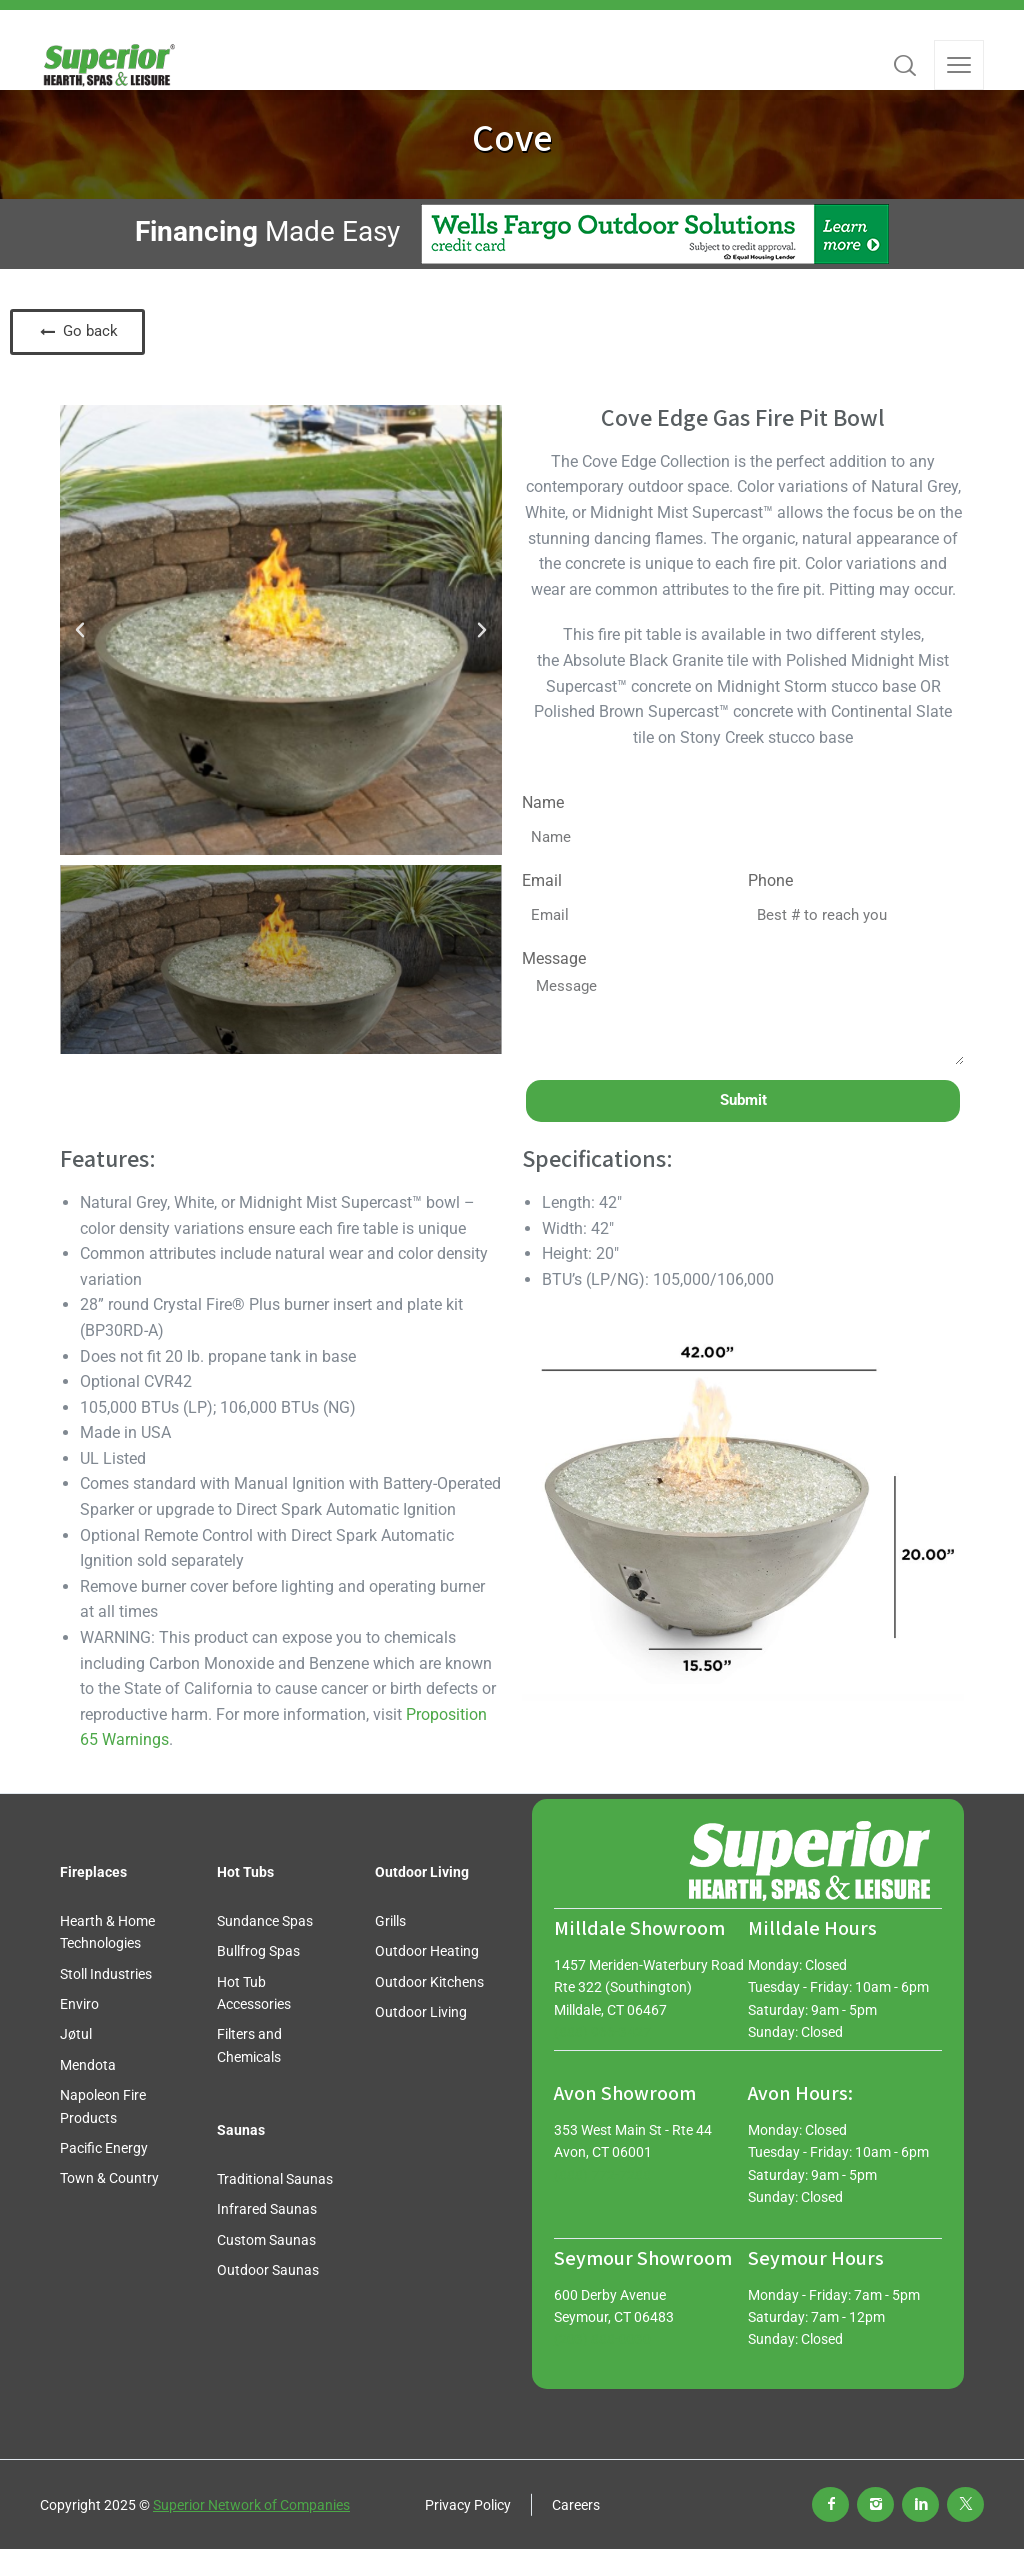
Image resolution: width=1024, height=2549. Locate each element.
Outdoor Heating (427, 1951)
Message (554, 958)
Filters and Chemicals (249, 2045)
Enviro (79, 2004)
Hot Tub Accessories (254, 1993)
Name (543, 802)
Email (542, 880)
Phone (770, 880)
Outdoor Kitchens (429, 1982)
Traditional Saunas (275, 2179)
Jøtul (76, 2034)
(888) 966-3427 (602, 2032)
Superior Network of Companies (251, 2505)
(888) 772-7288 (602, 2175)
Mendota (88, 2065)
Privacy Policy (468, 2505)
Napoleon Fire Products (103, 2106)
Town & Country (109, 2178)
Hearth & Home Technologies (107, 1932)
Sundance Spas (265, 1921)
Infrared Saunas (267, 2209)
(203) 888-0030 (602, 2339)
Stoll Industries (106, 1974)
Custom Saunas (266, 2240)
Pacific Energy (104, 2148)
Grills (390, 1921)
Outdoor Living (421, 2012)
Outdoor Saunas (268, 2270)
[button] (80, 630)
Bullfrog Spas (258, 1951)
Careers (576, 2505)
